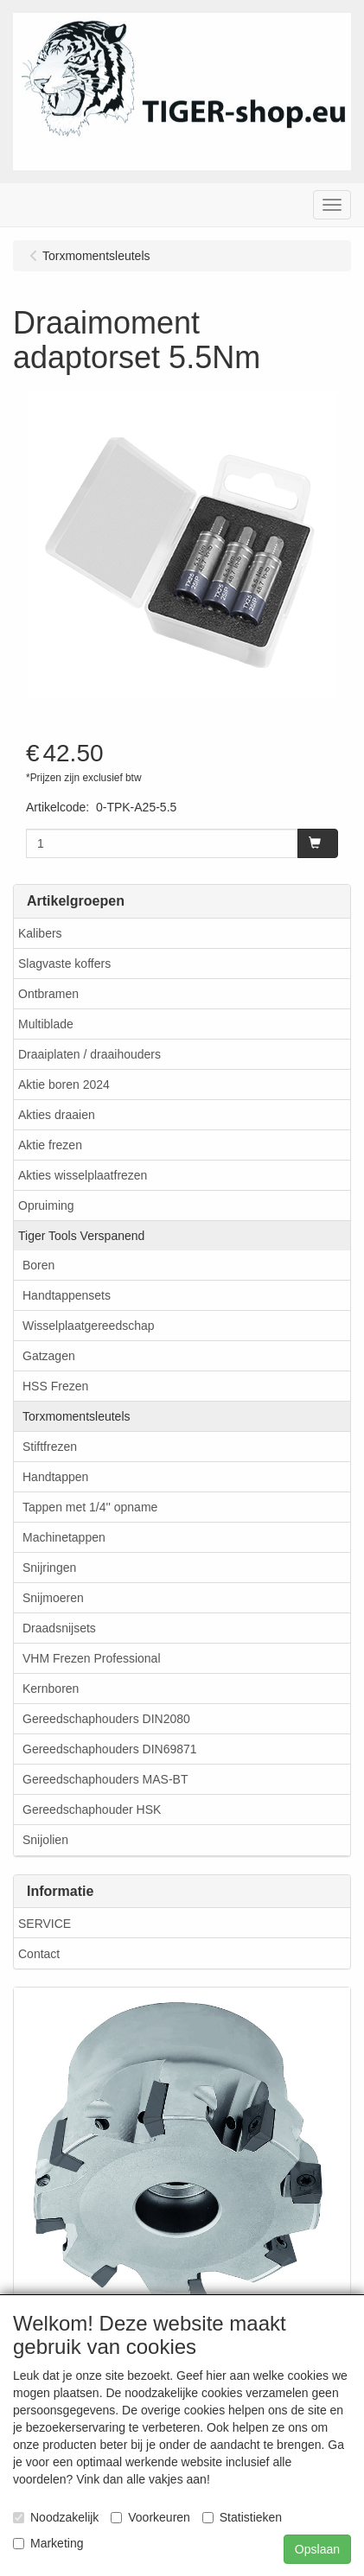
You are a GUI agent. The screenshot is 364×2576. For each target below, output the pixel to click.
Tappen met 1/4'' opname (89, 1507)
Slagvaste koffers (64, 963)
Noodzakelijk (56, 2517)
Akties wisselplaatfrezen (82, 1175)
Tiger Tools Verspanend (81, 1236)
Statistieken (242, 2517)
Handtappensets (66, 1295)
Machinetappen (63, 1537)
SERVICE (44, 1923)
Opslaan (317, 2549)
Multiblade (45, 1024)
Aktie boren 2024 (64, 1084)
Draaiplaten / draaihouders (89, 1054)
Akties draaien (56, 1115)
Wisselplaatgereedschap (88, 1326)
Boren (38, 1265)
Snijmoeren (53, 1598)
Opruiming (46, 1205)
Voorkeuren (150, 2517)
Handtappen (55, 1477)
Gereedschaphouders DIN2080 (106, 1719)
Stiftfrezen (49, 1446)
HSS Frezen (55, 1386)
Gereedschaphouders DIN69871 (109, 1749)
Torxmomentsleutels (76, 1416)
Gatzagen (48, 1356)
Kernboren (50, 1688)
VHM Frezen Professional (91, 1658)
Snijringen (49, 1567)
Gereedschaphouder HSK (91, 1809)
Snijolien (45, 1840)
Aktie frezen (50, 1145)
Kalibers (40, 933)
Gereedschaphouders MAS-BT (105, 1779)
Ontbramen (48, 994)
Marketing (48, 2543)
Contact (39, 1954)
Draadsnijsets (59, 1628)
